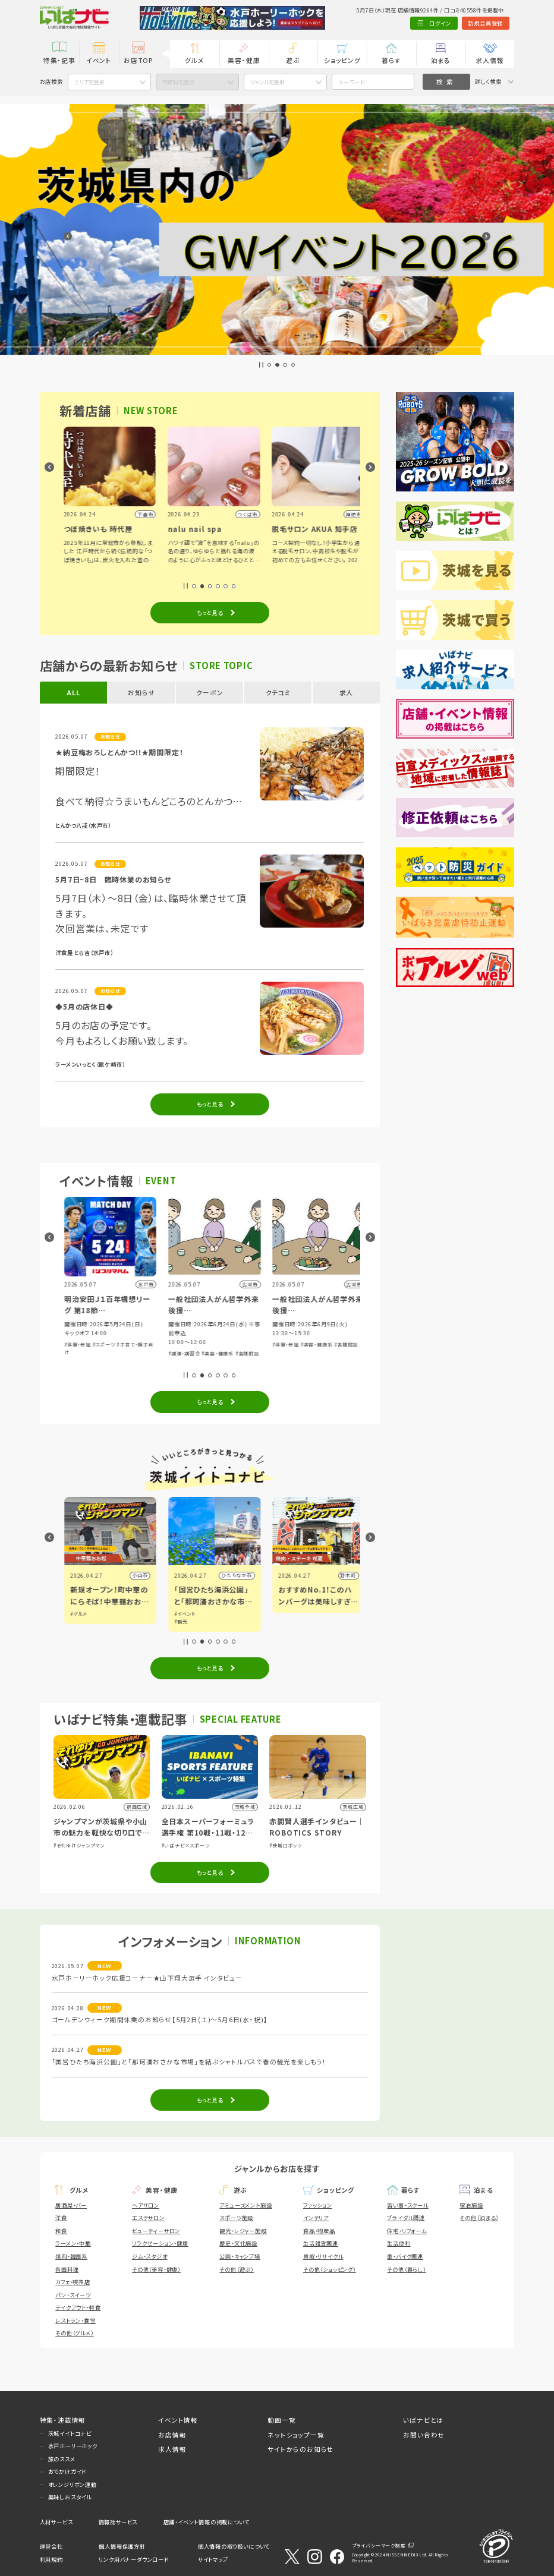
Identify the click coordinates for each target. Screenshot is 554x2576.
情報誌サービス (118, 2522)
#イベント (76, 1613)
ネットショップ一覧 (295, 2434)
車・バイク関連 (405, 2256)
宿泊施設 (471, 2205)
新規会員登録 (447, 23)
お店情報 (172, 2434)
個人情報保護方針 (122, 2546)
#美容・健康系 (317, 1353)
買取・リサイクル (323, 2256)
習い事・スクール (407, 2205)
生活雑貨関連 (320, 2243)
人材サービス (56, 2522)
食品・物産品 (319, 2231)
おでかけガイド (67, 2471)
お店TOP (138, 60)
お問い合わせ (424, 2434)
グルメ (194, 60)
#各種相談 (346, 1353)
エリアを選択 (89, 82)
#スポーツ (99, 1353)
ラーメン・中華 (73, 2243)
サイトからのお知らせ (300, 2449)
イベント (99, 60)
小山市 (239, 1575)
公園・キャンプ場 (239, 2256)
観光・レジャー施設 (242, 2231)
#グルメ (177, 1613)
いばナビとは (423, 2420)
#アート (73, 1621)
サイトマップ (213, 2559)
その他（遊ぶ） (236, 2269)
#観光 (280, 1621)
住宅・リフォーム (406, 2231)
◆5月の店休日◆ (84, 1006)
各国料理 (66, 2269)
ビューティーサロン (156, 2231)
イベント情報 (178, 2420)
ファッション (317, 2205)
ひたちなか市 (335, 1575)
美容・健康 (244, 60)
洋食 (61, 2218)
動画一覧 (281, 2420)
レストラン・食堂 (75, 2320)
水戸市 (135, 1575)
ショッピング (342, 60)
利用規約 (51, 2559)
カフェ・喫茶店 (72, 2282)
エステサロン (148, 2218)
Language (494, 23)
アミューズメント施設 (245, 2205)
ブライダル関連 (406, 2218)
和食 (61, 2231)
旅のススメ (61, 2459)
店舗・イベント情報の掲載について (206, 2522)
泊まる (441, 60)
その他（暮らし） (406, 2269)
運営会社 (51, 2546)
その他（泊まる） (478, 2218)
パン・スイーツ (73, 2295)
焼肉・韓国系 (71, 2256)
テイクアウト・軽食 (77, 2307)
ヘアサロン (145, 2205)
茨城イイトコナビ (70, 2433)
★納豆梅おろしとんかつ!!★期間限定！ (119, 752)
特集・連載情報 (63, 2420)
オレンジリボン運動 (72, 2484)
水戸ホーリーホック (72, 2446)
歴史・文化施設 (238, 2243)
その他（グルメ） (74, 2333)
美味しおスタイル (70, 2497)
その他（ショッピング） (329, 2269)
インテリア (316, 2218)
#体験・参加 (72, 1353)
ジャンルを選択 (267, 82)
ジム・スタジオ (150, 2256)
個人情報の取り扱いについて (234, 2546)
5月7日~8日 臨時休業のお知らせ (113, 879)
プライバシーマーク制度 (379, 2545)
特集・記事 (59, 60)
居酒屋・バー (71, 2205)
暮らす (391, 60)
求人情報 (489, 60)
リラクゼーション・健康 (160, 2243)
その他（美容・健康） (156, 2269)
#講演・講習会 (283, 1353)
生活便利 (398, 2243)
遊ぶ (293, 60)
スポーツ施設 (236, 2218)
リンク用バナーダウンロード (133, 2559)
